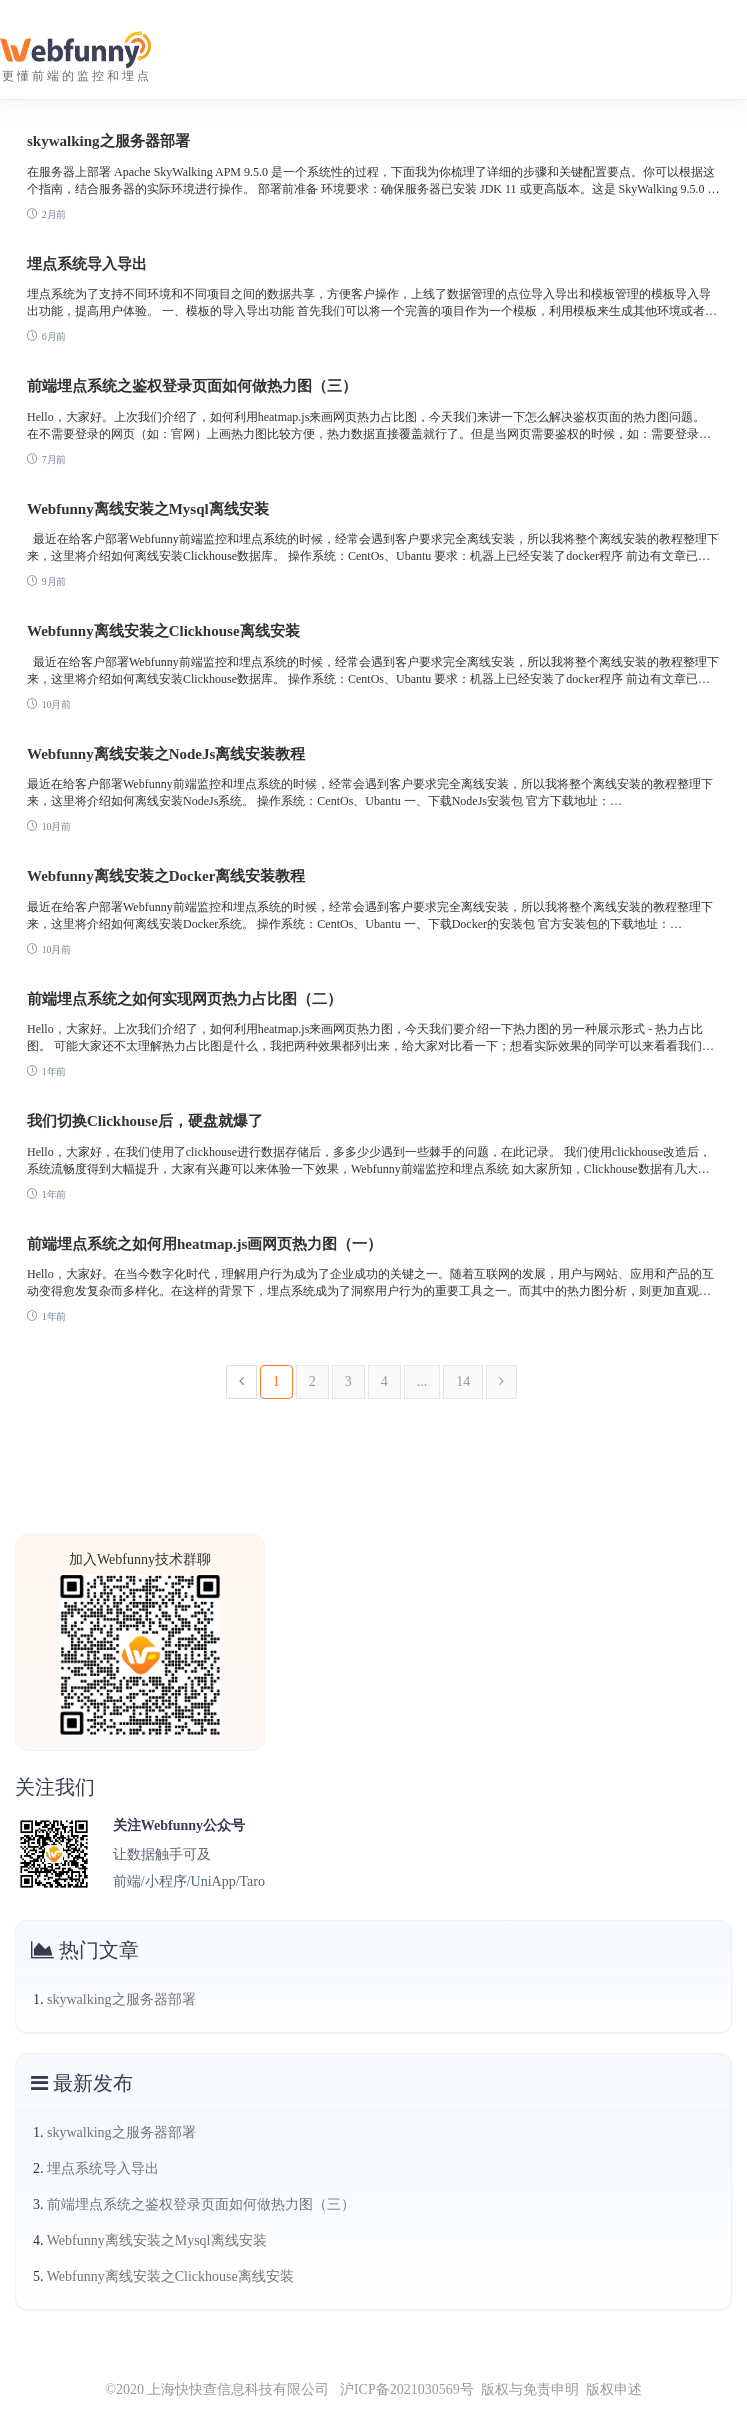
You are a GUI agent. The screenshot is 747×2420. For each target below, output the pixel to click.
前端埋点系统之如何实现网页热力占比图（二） (184, 999)
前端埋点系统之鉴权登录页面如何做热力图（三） (192, 386)
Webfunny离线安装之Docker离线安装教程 (166, 876)
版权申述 (614, 2389)
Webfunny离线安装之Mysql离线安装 (148, 509)
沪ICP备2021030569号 (401, 2389)
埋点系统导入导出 (87, 264)
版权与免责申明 (530, 2389)
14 (463, 1381)
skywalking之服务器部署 (108, 141)
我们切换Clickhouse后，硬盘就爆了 (145, 1121)
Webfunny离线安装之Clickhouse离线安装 (163, 631)
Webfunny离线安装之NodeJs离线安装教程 (166, 754)
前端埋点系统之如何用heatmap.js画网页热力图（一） (204, 1244)
